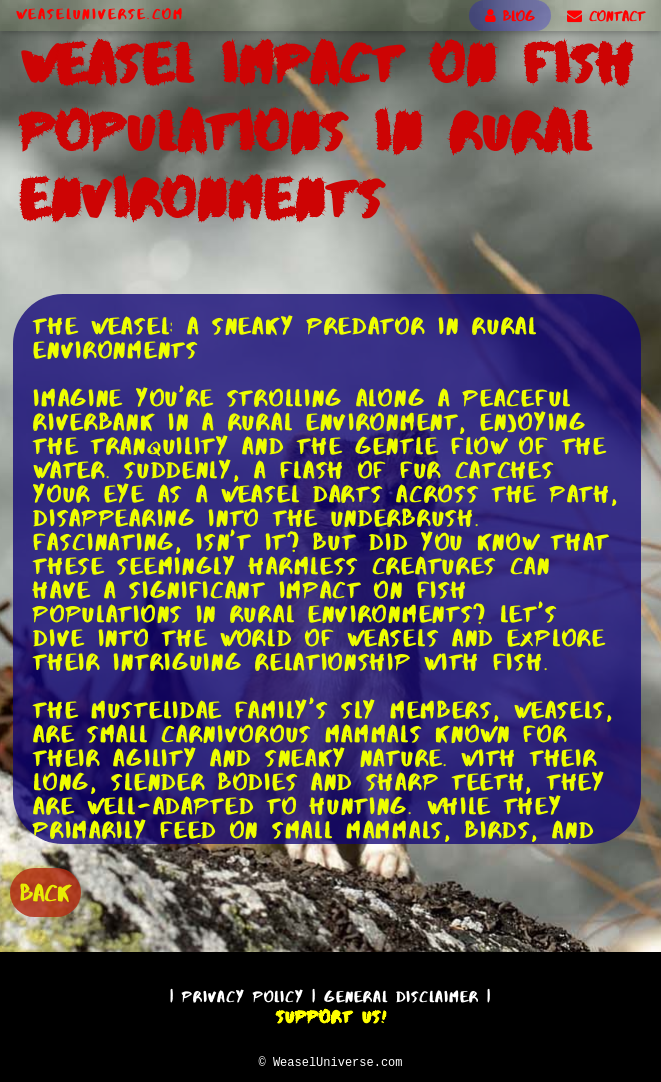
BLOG (510, 16)
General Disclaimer (401, 993)
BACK (45, 890)
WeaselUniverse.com (100, 14)
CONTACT (606, 16)
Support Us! (331, 1014)
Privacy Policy (243, 993)
